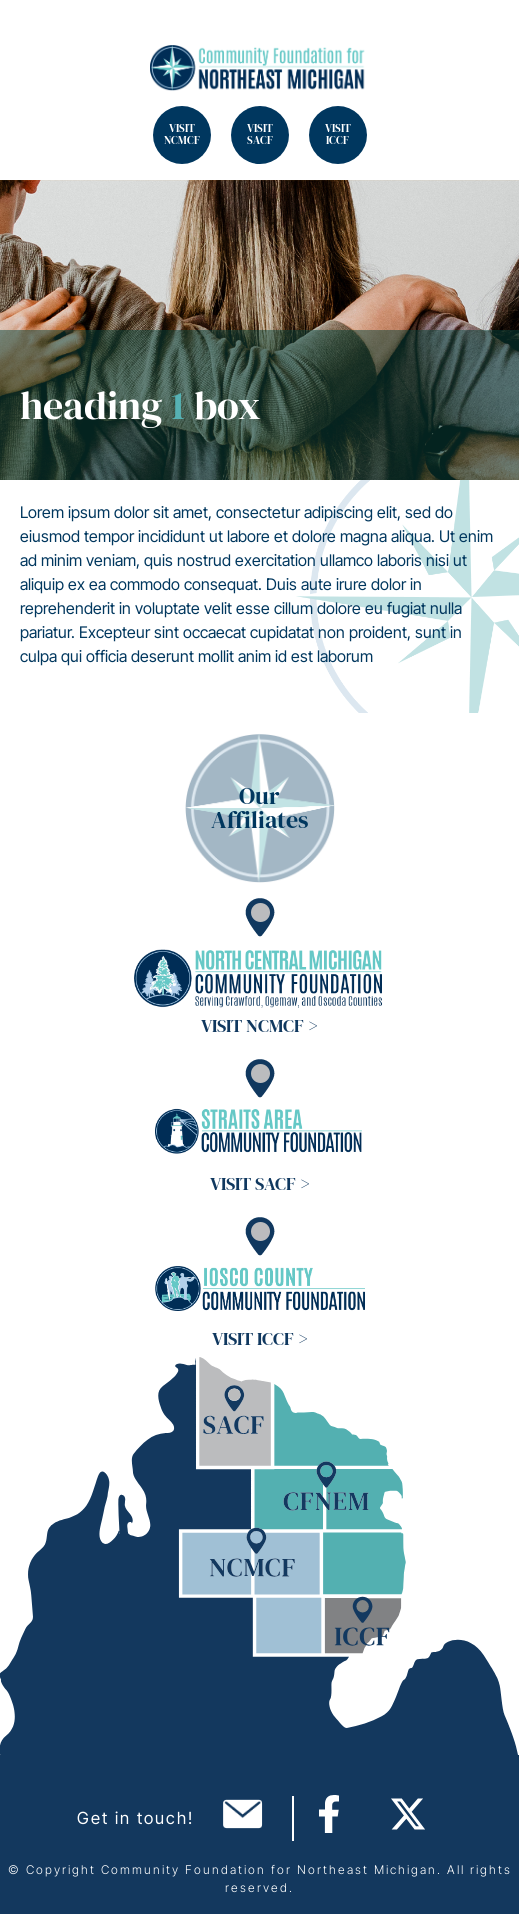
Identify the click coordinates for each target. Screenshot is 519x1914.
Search (40, 40)
